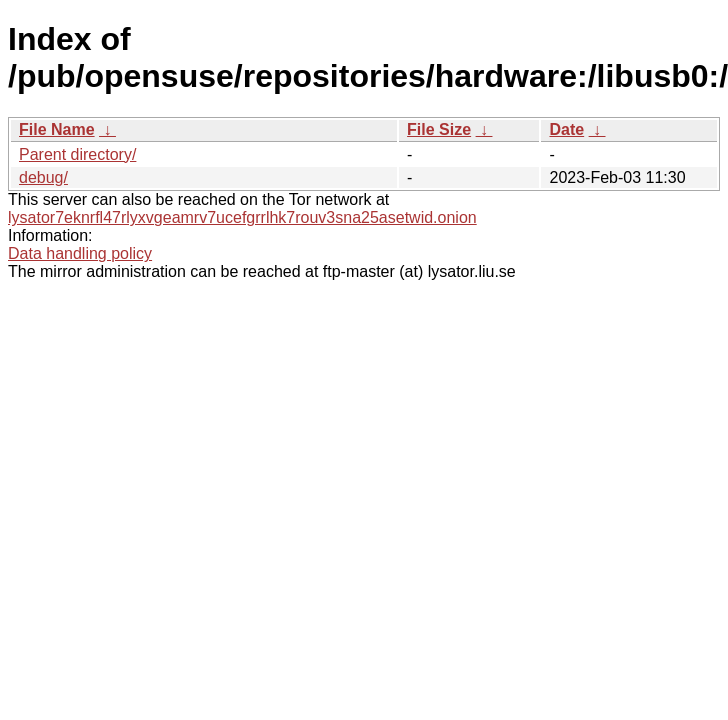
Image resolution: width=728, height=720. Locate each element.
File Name (57, 129)
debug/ (43, 177)
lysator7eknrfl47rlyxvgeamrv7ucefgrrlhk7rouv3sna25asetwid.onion (242, 217)
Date (566, 129)
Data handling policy (80, 253)
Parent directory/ (77, 154)
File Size (439, 129)
